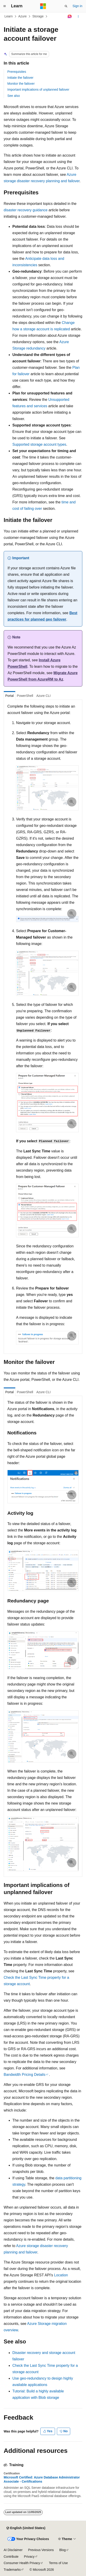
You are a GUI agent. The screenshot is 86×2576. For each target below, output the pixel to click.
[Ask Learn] (69, 16)
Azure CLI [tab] (43, 696)
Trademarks (12, 2569)
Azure (22, 16)
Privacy (29, 2556)
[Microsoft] (43, 6)
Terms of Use (58, 2563)
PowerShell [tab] (25, 696)
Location (61, 2275)
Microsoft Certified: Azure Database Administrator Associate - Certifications (42, 2479)
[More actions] (78, 16)
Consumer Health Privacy (22, 2563)
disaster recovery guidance (25, 210)
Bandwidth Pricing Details (24, 2075)
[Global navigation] (4, 6)
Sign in (77, 6)
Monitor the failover (21, 83)
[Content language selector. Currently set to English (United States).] (26, 2528)
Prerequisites (16, 71)
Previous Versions (41, 2550)
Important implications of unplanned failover (38, 89)
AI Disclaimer (13, 2550)
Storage (38, 16)
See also (13, 96)
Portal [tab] (9, 696)
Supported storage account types (39, 444)
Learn (9, 16)
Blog (62, 2550)
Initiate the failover (20, 77)
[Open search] (66, 6)
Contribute (11, 2556)
